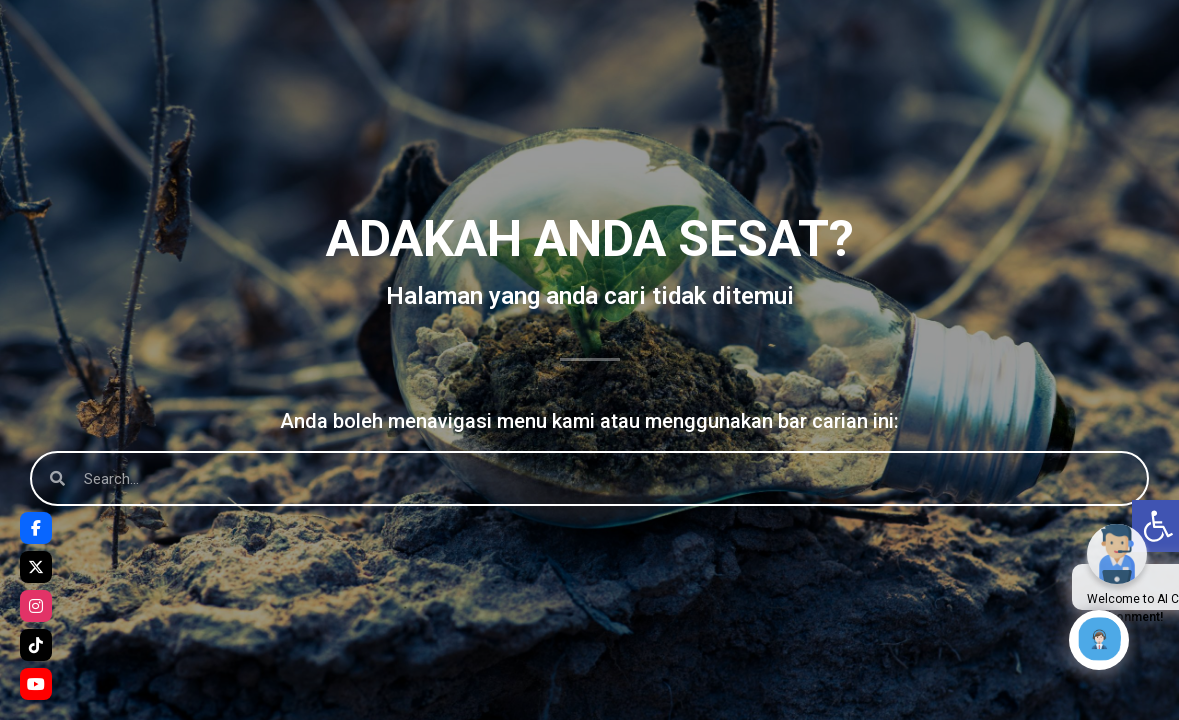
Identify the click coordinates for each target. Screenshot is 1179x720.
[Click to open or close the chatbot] (1099, 640)
